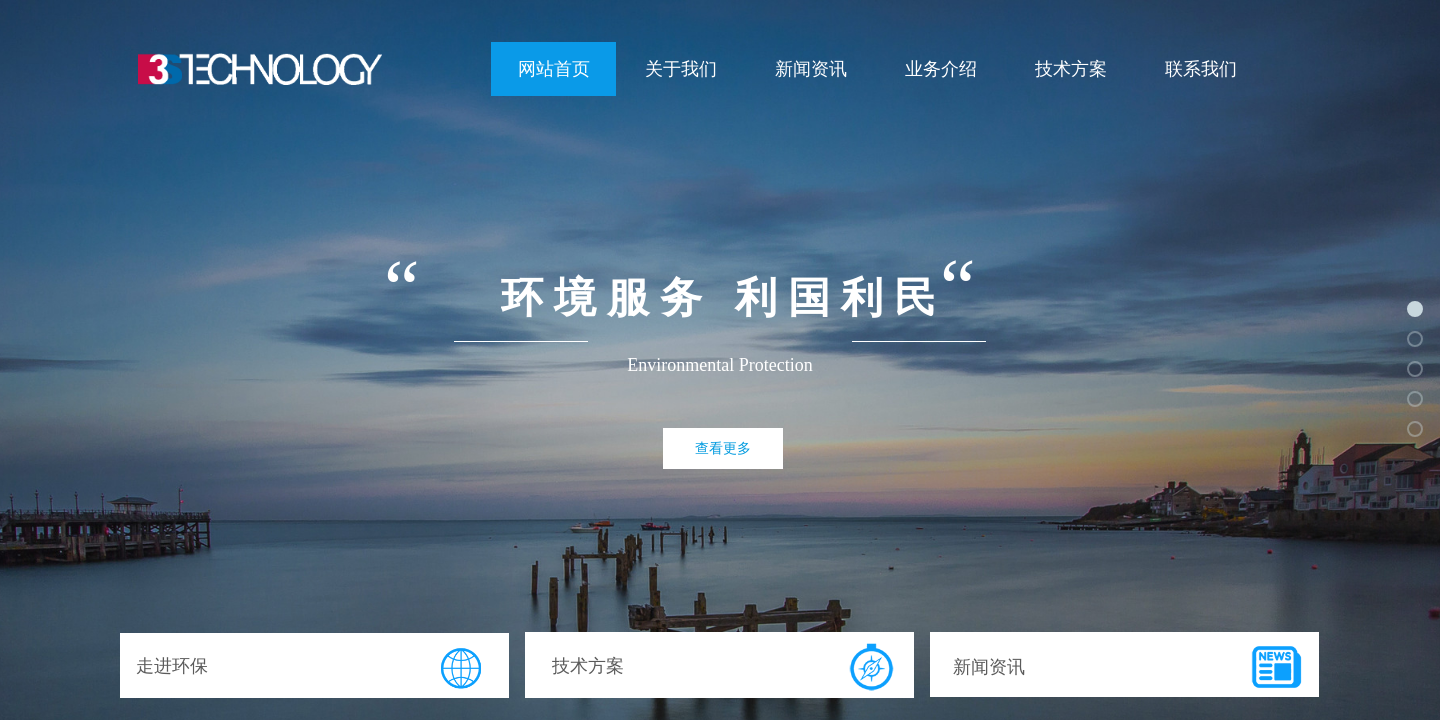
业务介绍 (941, 69)
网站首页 (554, 69)
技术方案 (1071, 69)
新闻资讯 (811, 69)
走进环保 (172, 666)
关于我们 (681, 69)
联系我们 (1201, 69)
